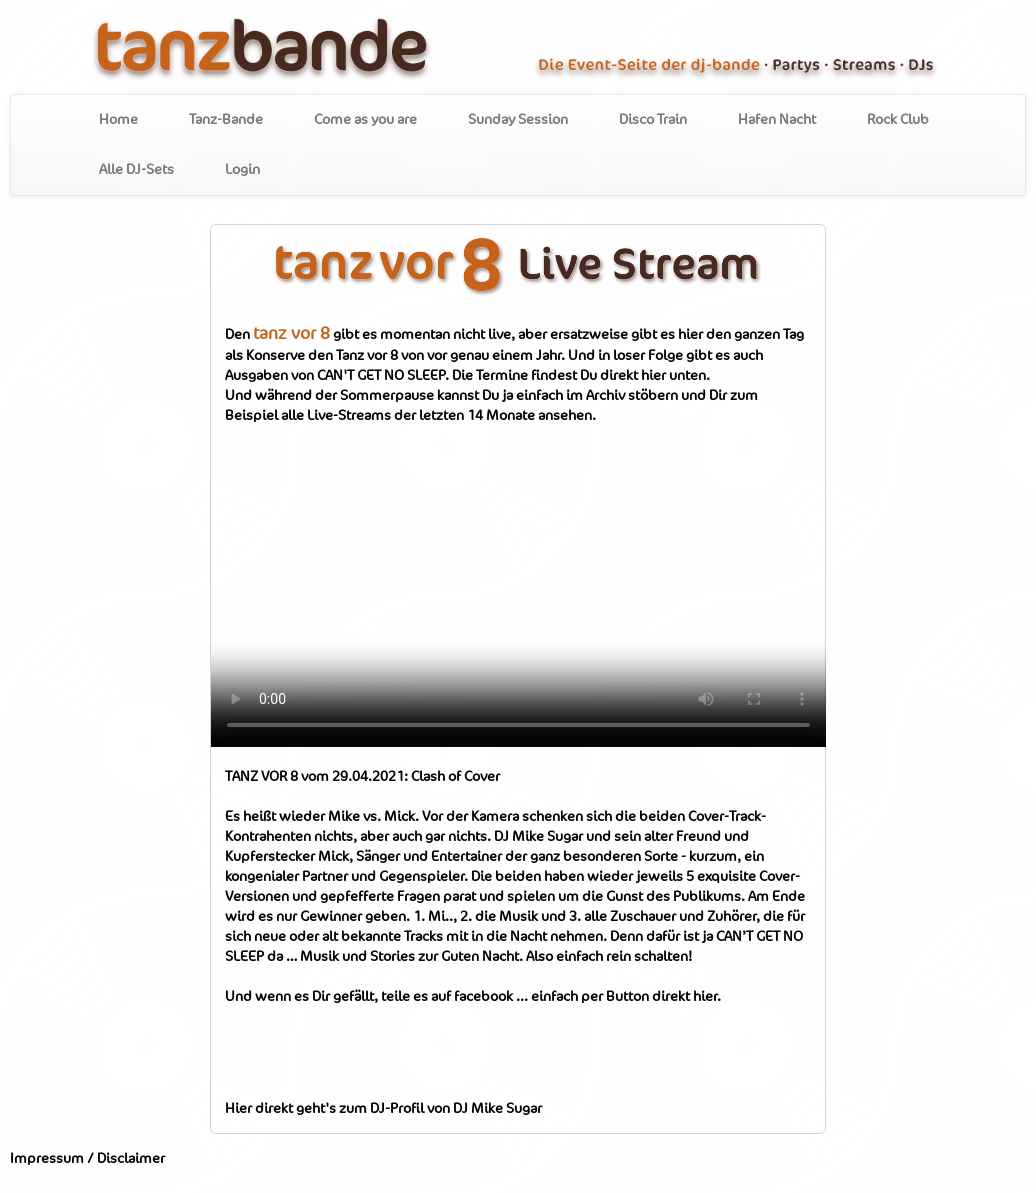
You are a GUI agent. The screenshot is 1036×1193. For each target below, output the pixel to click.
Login (242, 170)
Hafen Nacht (777, 120)
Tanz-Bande (226, 120)
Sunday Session (518, 120)
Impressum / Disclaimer (87, 1159)
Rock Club (898, 120)
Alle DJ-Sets (136, 170)
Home (118, 120)
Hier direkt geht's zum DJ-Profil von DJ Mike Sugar (383, 1109)
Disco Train (653, 120)
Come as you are (365, 120)
